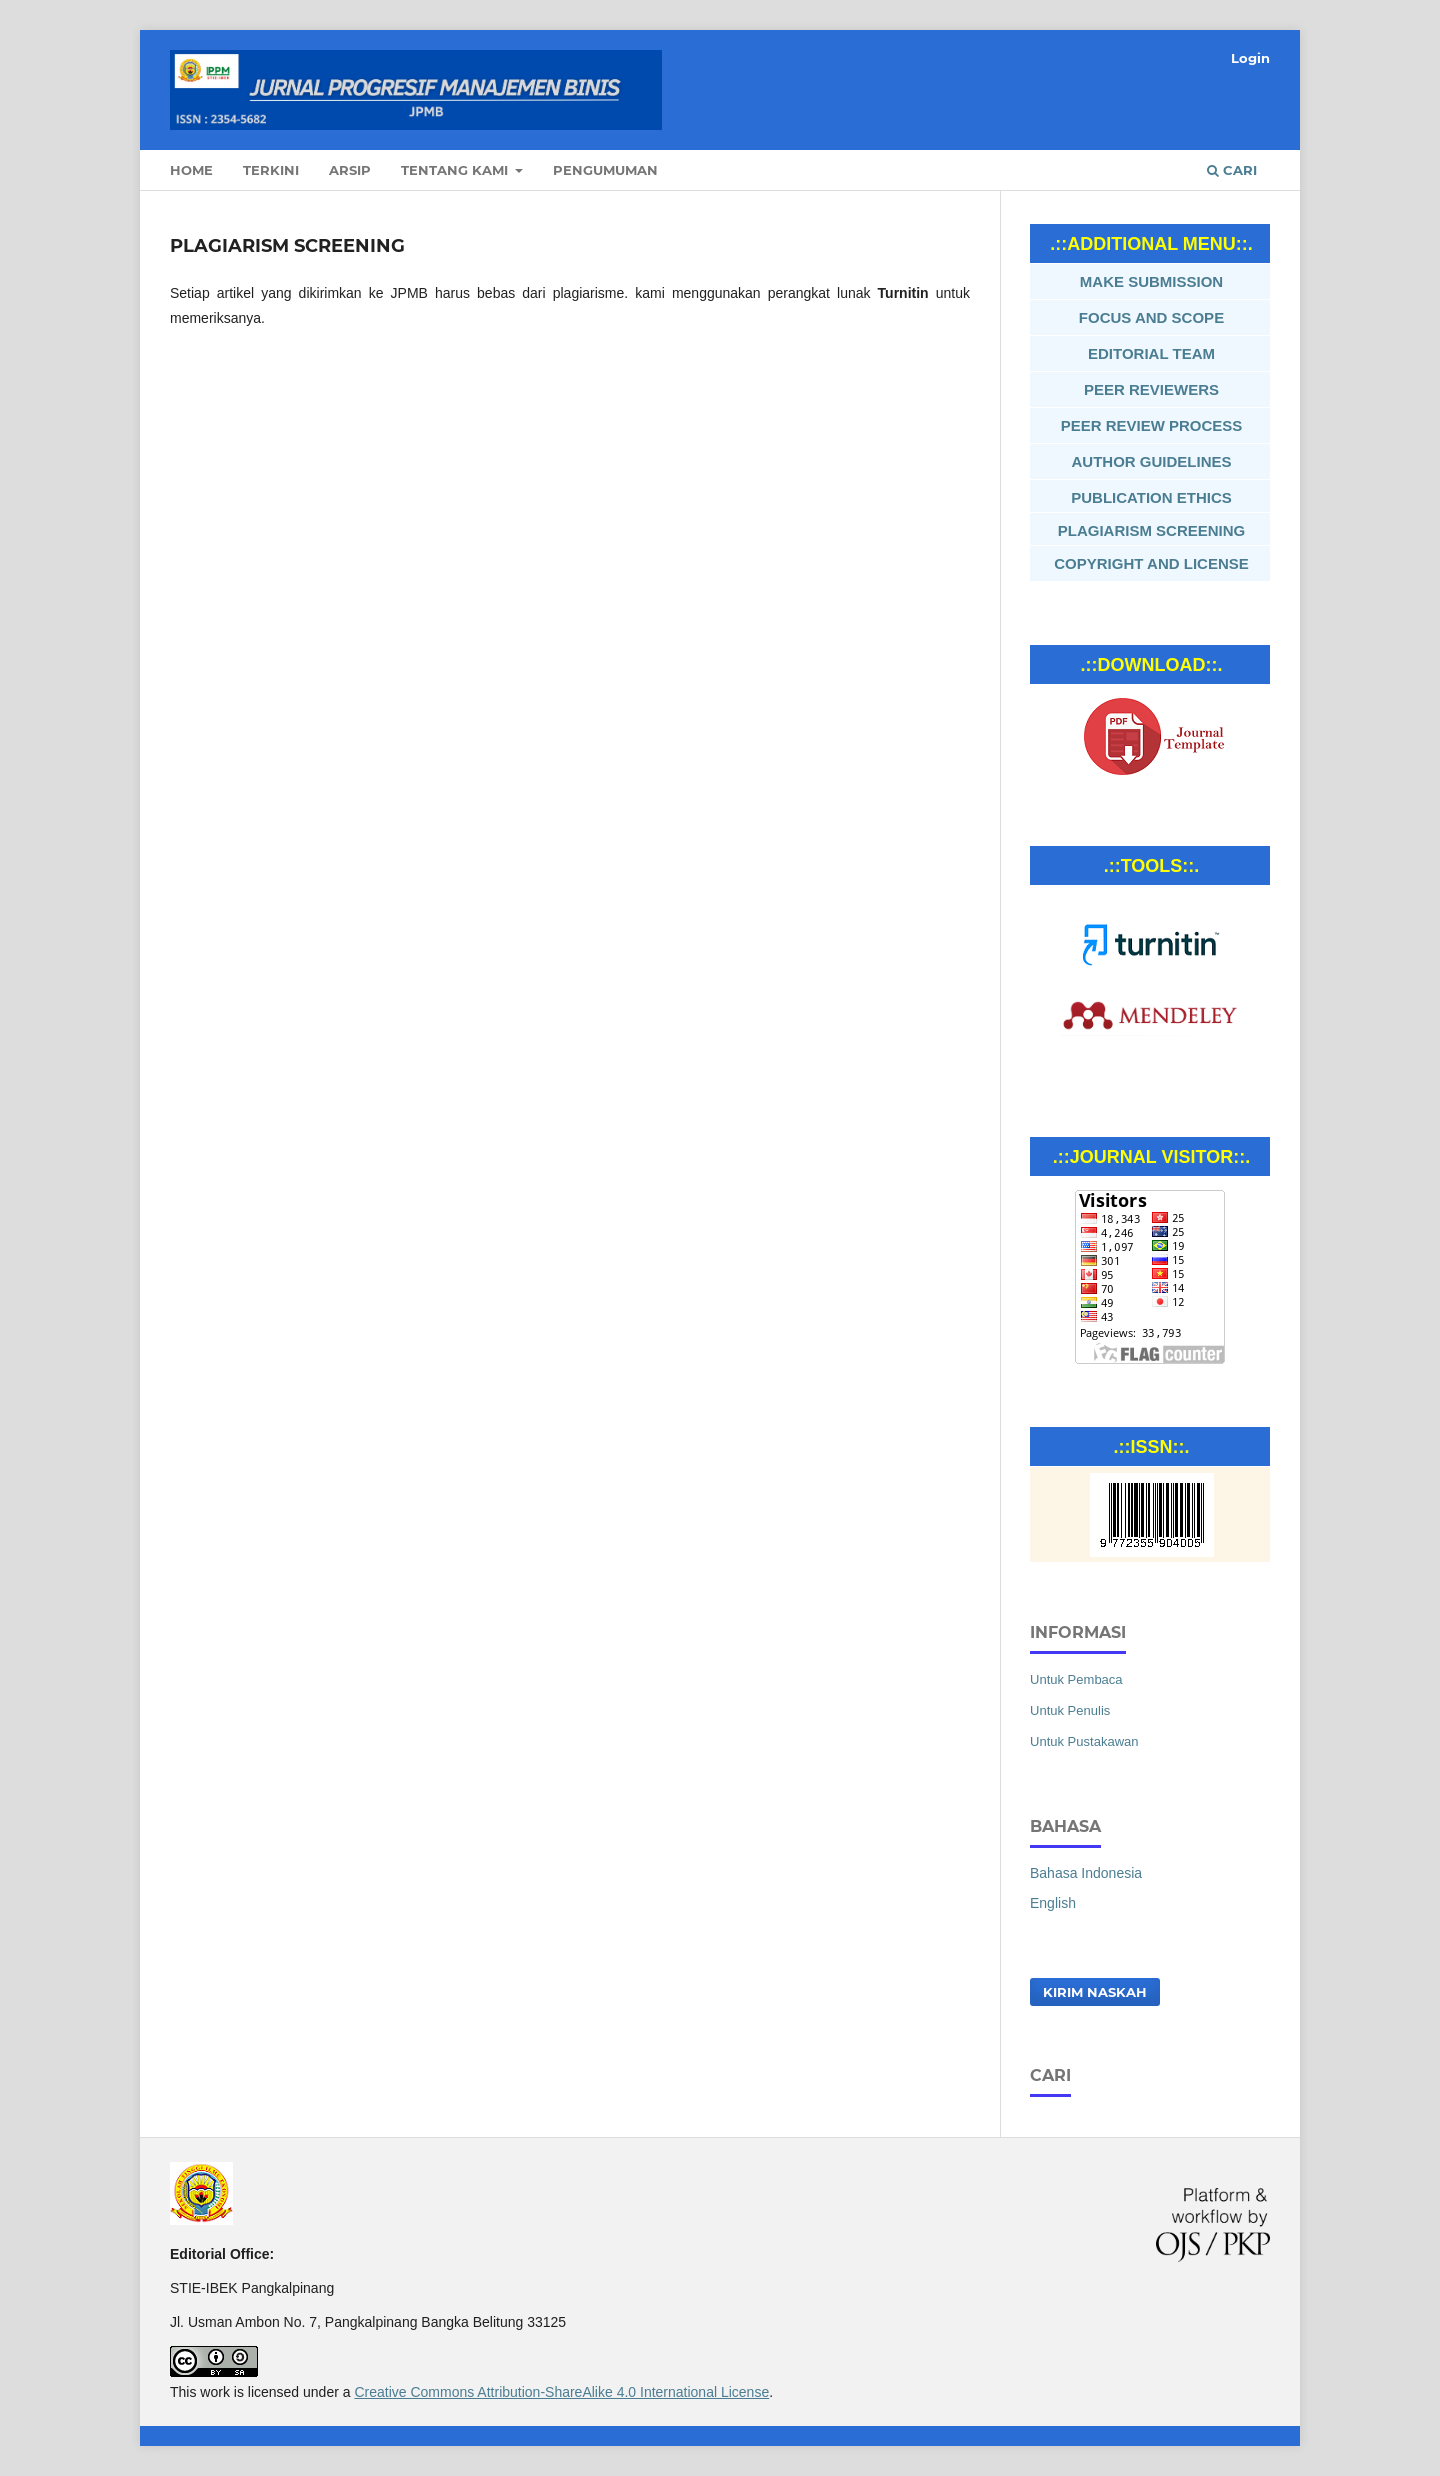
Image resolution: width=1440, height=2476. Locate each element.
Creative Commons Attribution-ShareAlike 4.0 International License (561, 2392)
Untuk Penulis (1070, 1710)
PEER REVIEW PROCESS (1152, 425)
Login (1250, 58)
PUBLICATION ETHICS (1151, 497)
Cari (1232, 170)
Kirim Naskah (1095, 1992)
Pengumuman (605, 170)
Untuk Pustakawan (1084, 1741)
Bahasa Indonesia (1086, 1873)
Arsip (350, 170)
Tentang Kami (456, 170)
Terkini (271, 170)
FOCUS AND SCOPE (1151, 317)
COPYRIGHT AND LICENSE (1151, 563)
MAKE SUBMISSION (1151, 281)
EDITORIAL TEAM (1151, 353)
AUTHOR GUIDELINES (1151, 461)
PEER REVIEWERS (1151, 389)
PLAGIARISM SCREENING (1152, 530)
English (1053, 1903)
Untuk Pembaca (1076, 1679)
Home (191, 170)
